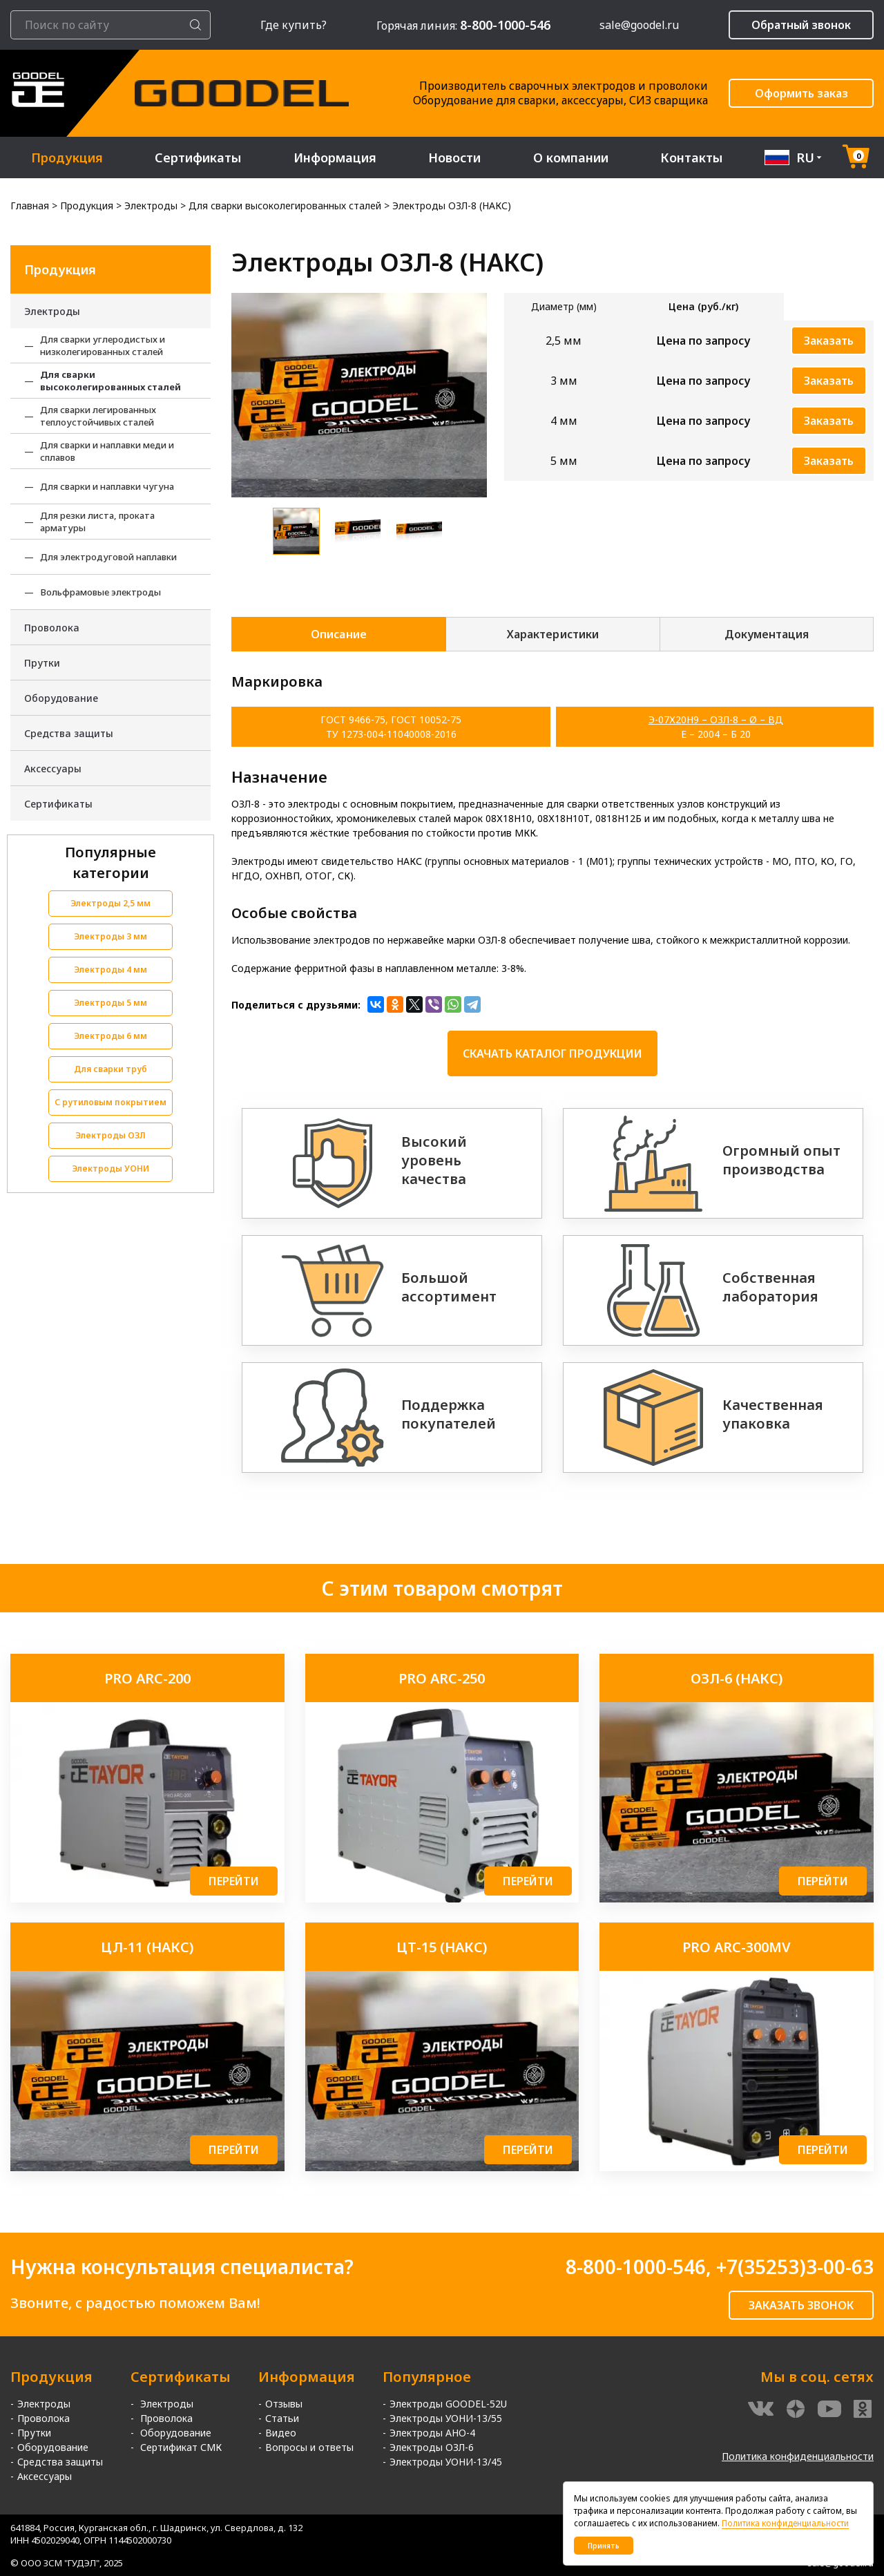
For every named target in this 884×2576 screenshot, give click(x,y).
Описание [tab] (338, 634)
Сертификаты (198, 157)
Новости (455, 157)
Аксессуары (52, 768)
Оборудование (61, 698)
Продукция (67, 157)
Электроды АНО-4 (432, 2432)
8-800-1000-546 (636, 2266)
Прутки (42, 662)
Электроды (52, 311)
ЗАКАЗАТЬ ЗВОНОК (801, 2304)
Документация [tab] (766, 634)
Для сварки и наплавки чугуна (107, 486)
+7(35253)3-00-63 (795, 2266)
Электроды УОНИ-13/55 (446, 2418)
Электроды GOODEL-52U (448, 2403)
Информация (335, 157)
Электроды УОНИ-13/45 (446, 2461)
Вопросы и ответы (309, 2447)
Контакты (692, 157)
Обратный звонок (801, 24)
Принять (603, 2545)
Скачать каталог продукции (552, 1053)
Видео (280, 2432)
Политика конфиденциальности (798, 2456)
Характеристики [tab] (552, 634)
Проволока (51, 627)
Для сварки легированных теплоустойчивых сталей (98, 415)
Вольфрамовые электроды (100, 592)
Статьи (282, 2418)
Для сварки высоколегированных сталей (110, 380)
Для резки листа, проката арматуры (97, 521)
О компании (570, 157)
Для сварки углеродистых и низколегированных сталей (102, 345)
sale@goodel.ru (639, 24)
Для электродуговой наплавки (108, 557)
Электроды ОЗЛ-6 (432, 2447)
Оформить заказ (801, 93)
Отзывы (283, 2403)
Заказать (829, 340)
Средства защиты (68, 733)
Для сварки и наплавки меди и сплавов (107, 451)
